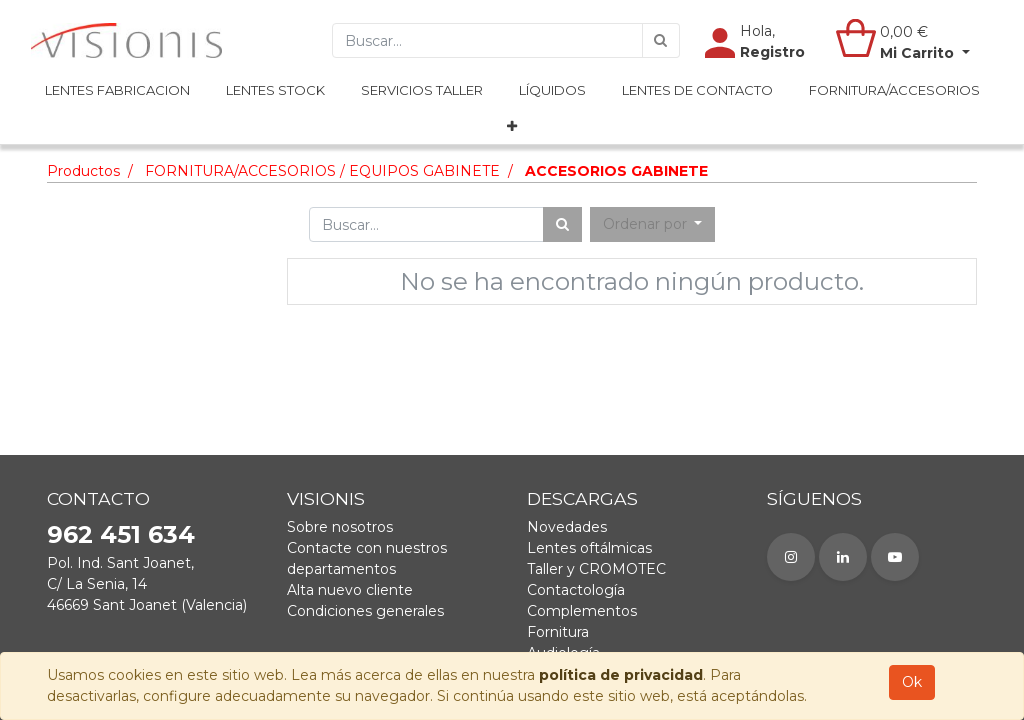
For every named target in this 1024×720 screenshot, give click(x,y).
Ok (912, 682)
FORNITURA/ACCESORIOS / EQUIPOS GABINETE (322, 171)
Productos (83, 171)
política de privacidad (621, 675)
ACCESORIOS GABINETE (616, 171)
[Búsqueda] (661, 40)
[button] (512, 127)
